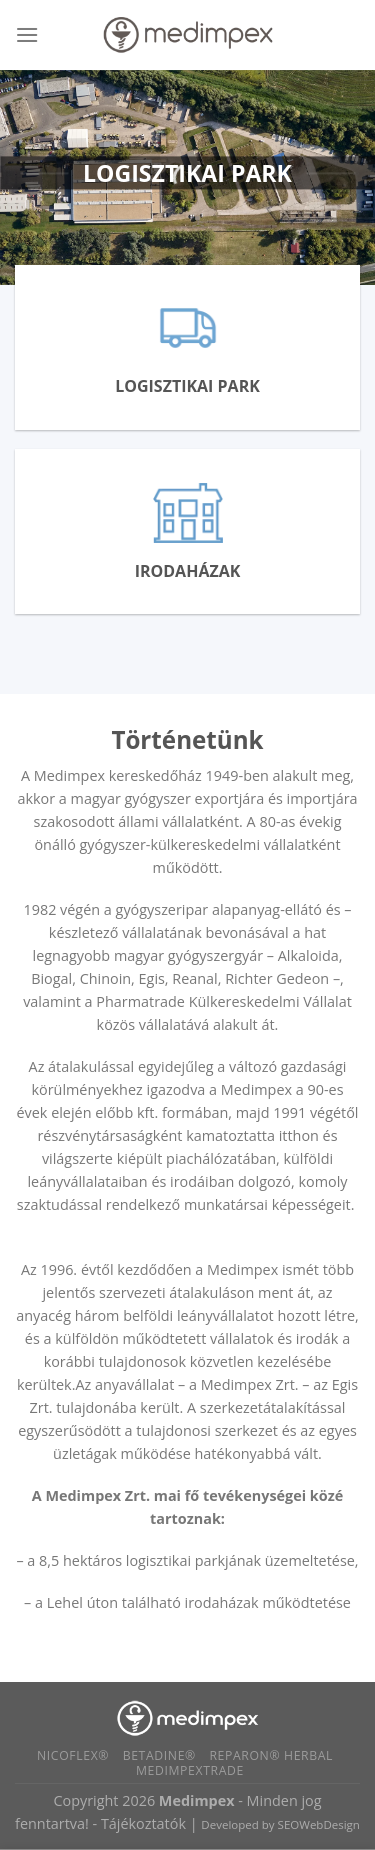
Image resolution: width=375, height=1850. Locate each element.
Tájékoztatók (143, 1823)
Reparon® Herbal (271, 1755)
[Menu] (27, 34)
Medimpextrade (190, 1770)
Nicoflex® (73, 1755)
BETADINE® (159, 1755)
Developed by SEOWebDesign (280, 1824)
